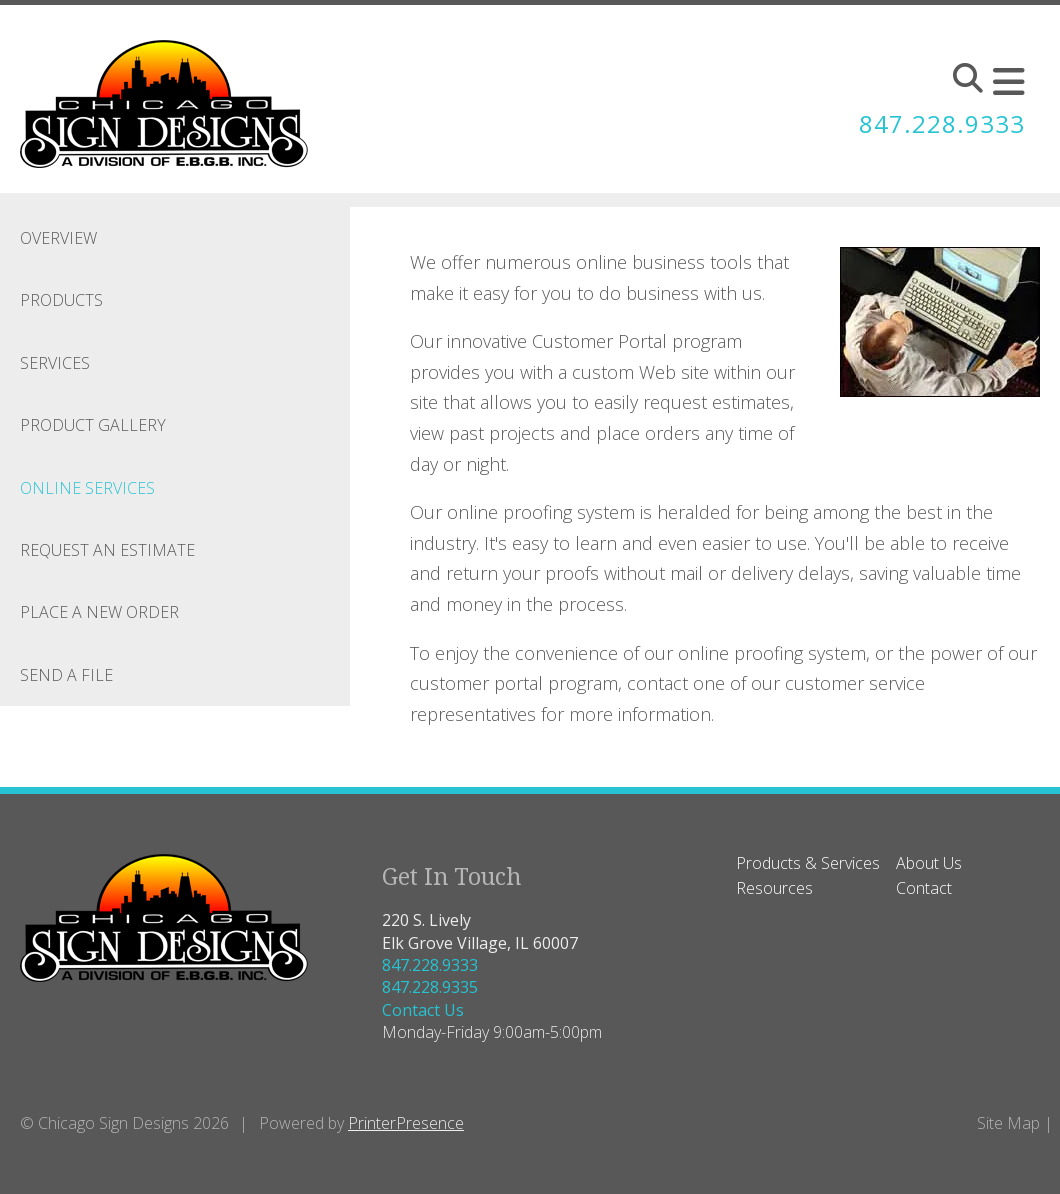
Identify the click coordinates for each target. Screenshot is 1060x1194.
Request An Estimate (107, 550)
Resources (774, 888)
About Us (929, 863)
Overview (58, 238)
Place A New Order (99, 612)
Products (61, 300)
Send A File (66, 675)
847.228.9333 (942, 123)
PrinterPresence (406, 1123)
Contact (924, 888)
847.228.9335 (430, 987)
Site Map (1008, 1123)
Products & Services (808, 863)
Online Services (87, 488)
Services (55, 363)
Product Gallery (93, 425)
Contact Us (423, 1010)
